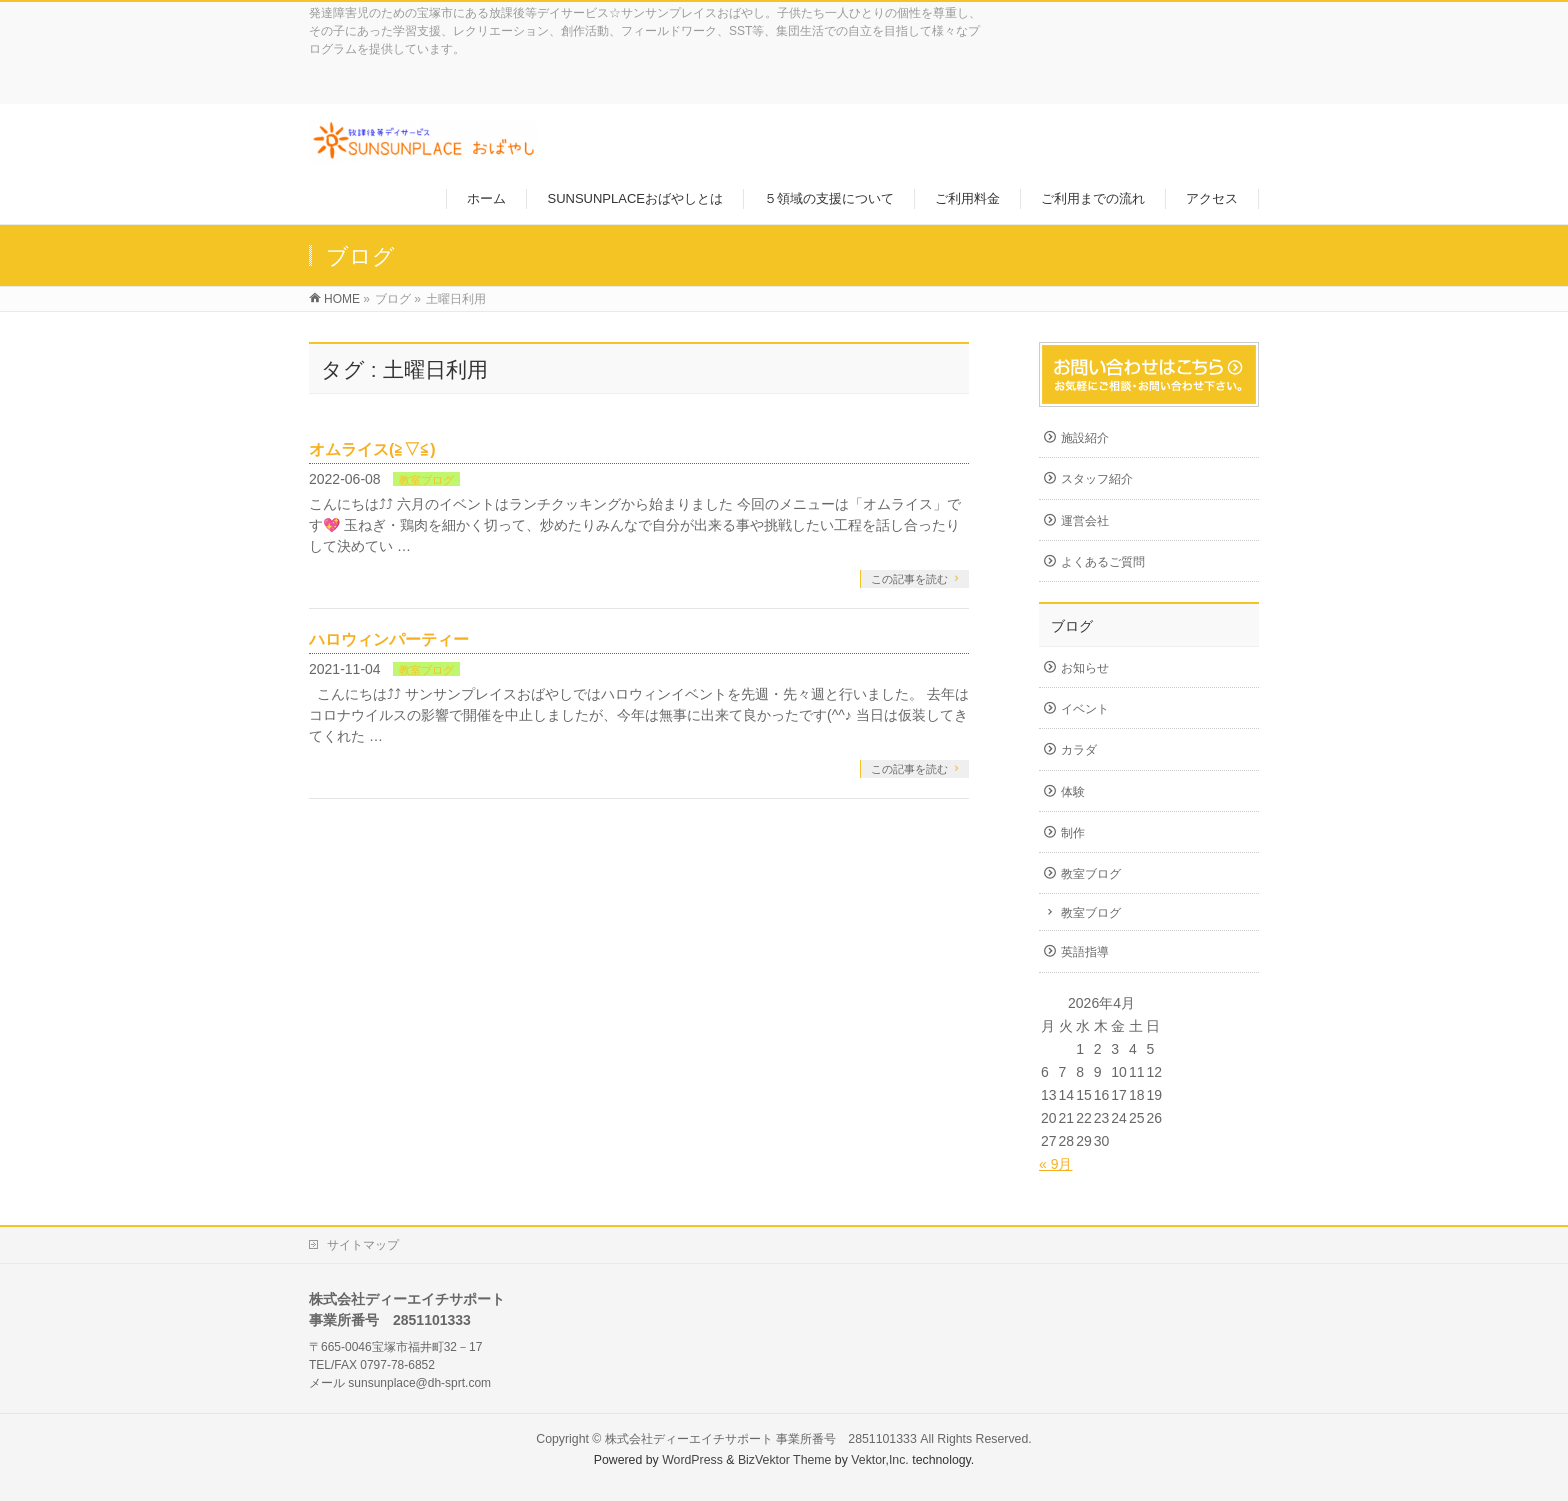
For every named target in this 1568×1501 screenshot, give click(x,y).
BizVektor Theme (785, 1460)
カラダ (1079, 750)
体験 (1073, 792)
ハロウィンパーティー (389, 639)
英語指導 (1085, 952)
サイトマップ (363, 1245)
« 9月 (1055, 1164)
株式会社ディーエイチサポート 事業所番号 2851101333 (761, 1439)
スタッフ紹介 (1097, 479)
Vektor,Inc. (880, 1460)
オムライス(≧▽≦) (372, 449)
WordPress (692, 1460)
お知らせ (1085, 668)
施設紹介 (1085, 438)
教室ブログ (426, 480)
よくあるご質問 (1103, 562)
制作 (1073, 833)
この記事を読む (909, 579)
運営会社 (1085, 521)
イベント (1085, 709)
